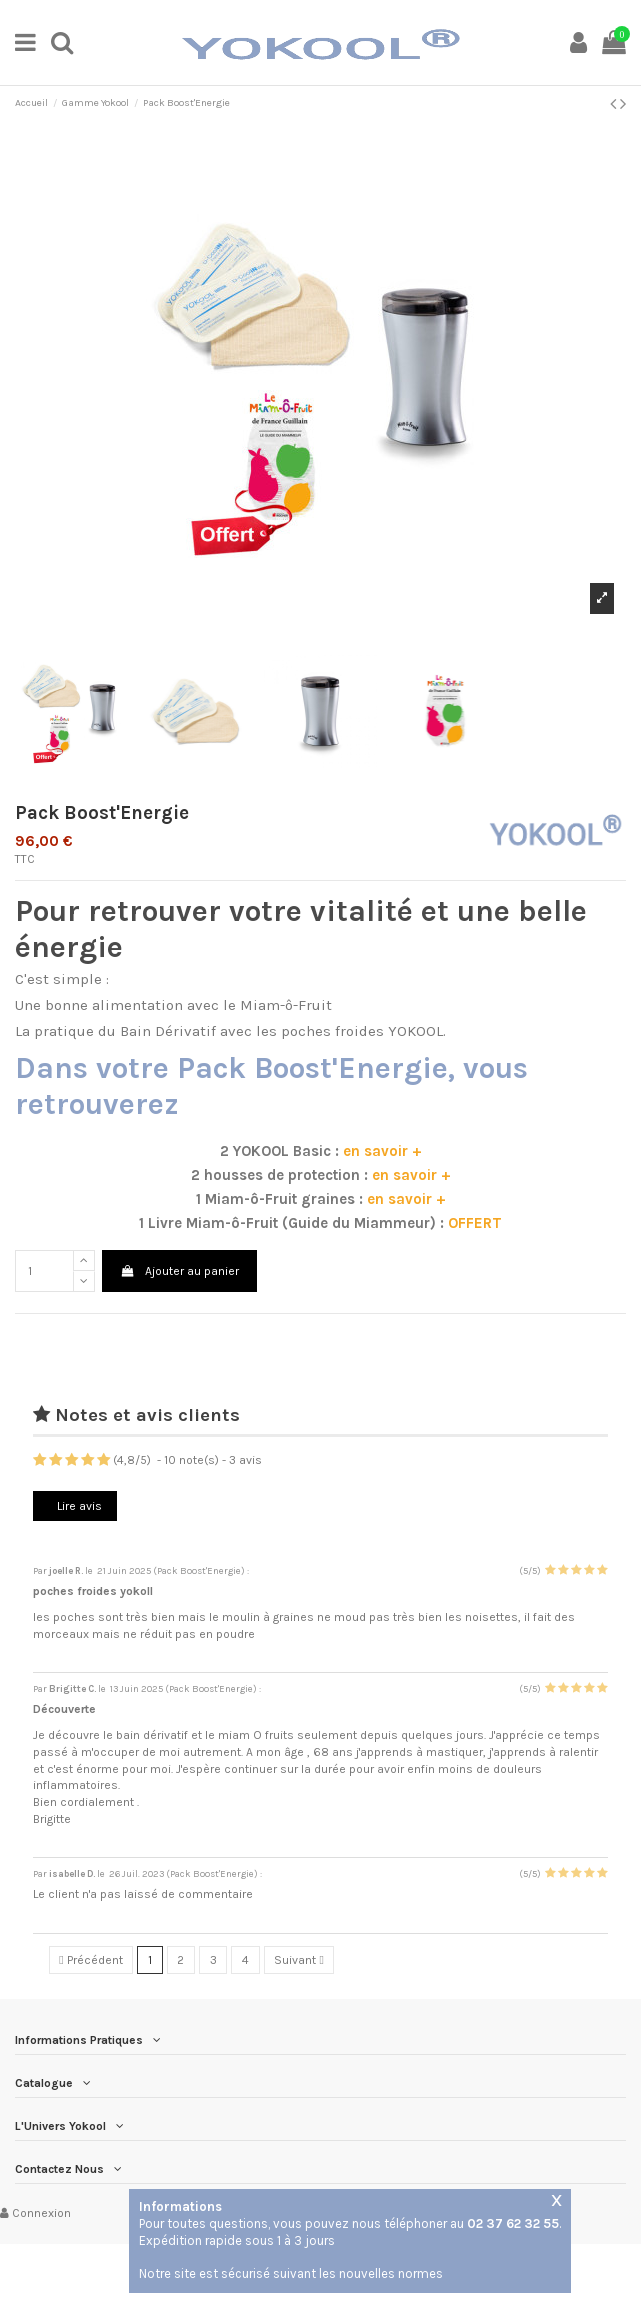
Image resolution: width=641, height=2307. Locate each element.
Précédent (90, 1960)
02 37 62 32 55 (513, 2223)
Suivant (298, 1960)
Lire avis (78, 1506)
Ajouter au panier (179, 1271)
